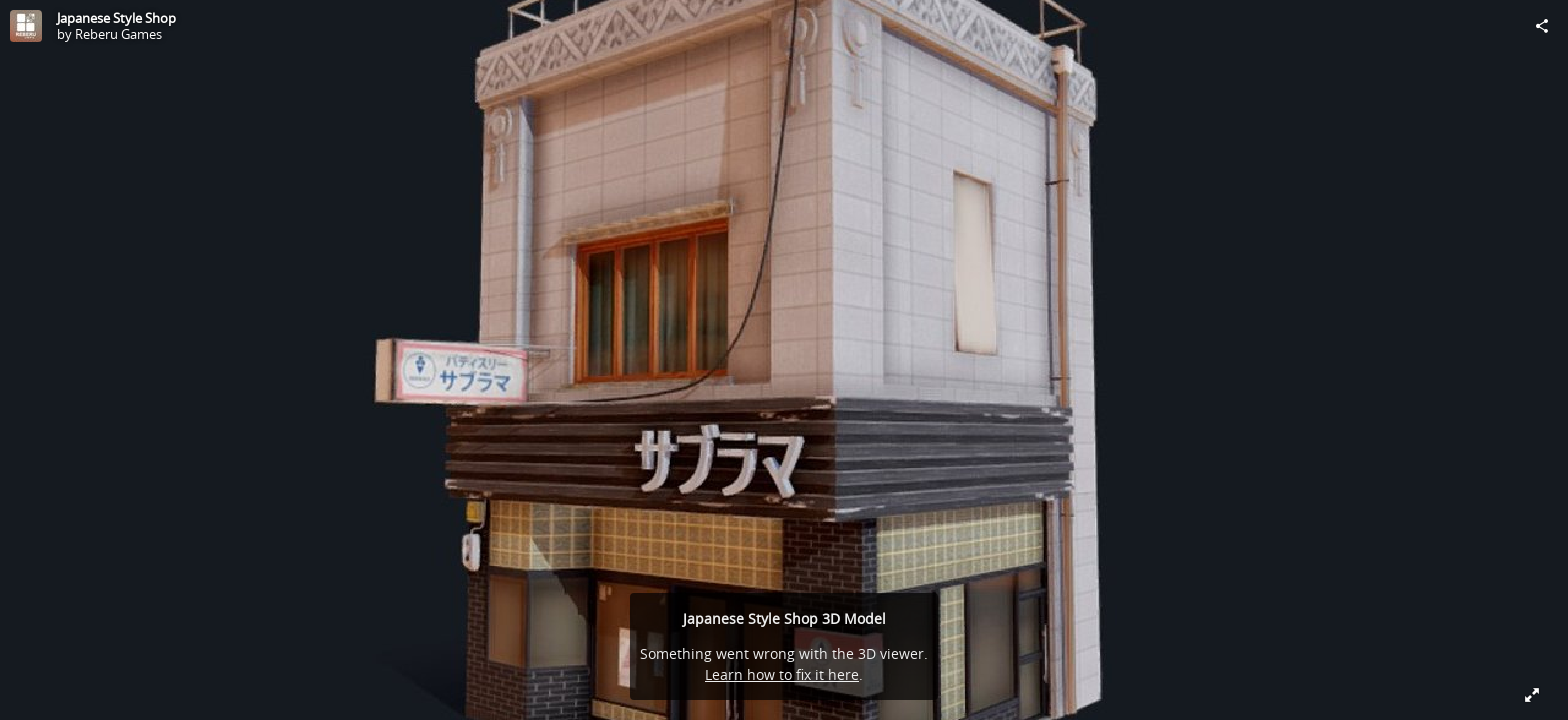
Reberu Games (118, 34)
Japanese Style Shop (116, 18)
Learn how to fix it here (782, 674)
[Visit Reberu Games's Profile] (26, 26)
